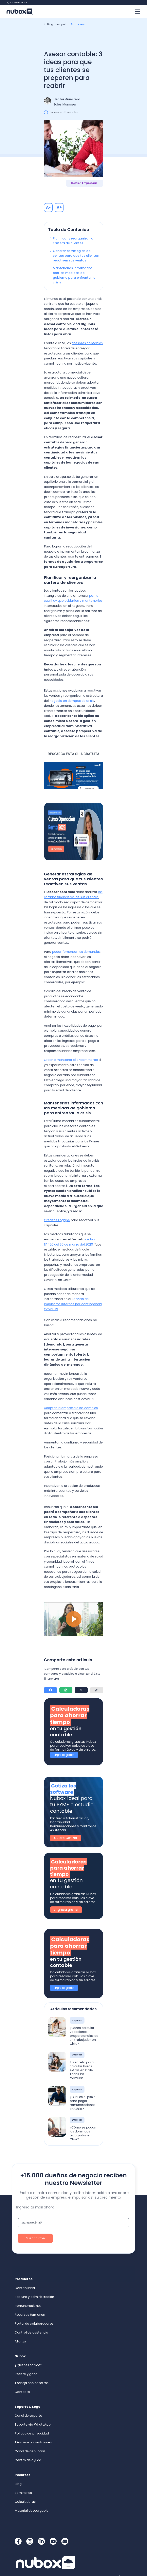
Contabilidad (25, 2275)
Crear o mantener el (60, 1054)
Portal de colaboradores (34, 2311)
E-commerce (88, 1054)
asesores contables (87, 338)
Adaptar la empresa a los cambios (71, 1403)
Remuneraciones (28, 2293)
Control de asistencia (31, 2320)
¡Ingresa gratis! (64, 1749)
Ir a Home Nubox (17, 2)
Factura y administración (34, 2284)
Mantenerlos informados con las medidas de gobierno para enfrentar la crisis (75, 272)
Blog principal (54, 24)
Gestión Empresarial (85, 183)
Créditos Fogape (57, 1215)
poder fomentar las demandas (76, 946)
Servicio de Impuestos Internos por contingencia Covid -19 (73, 1298)
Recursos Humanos (30, 2302)
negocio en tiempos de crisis (71, 695)
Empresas (77, 24)
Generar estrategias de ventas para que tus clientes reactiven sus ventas (75, 255)
